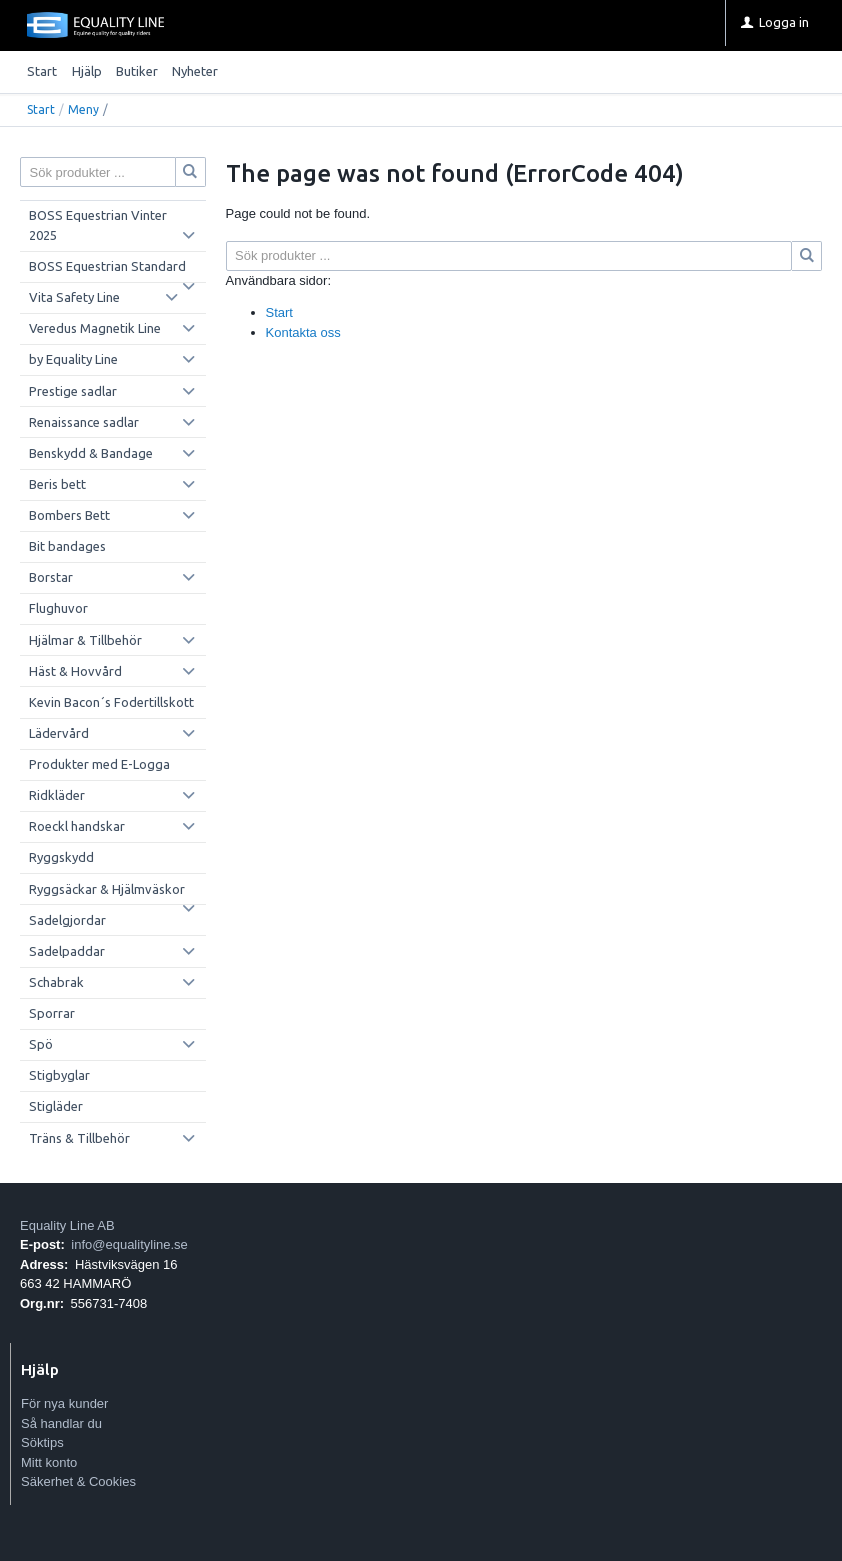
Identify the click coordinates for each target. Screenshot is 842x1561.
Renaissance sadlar (84, 422)
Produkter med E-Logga (99, 764)
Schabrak (56, 982)
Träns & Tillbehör (79, 1138)
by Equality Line (73, 359)
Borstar (51, 577)
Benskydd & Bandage (91, 453)
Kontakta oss (303, 332)
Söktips (42, 1442)
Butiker (137, 71)
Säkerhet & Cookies (78, 1481)
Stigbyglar (59, 1075)
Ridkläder (57, 795)
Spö (41, 1044)
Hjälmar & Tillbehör (85, 640)
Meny (83, 109)
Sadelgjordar (67, 920)
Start (42, 71)
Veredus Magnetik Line (95, 328)
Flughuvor (58, 608)
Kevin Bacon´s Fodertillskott (111, 702)
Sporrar (52, 1013)
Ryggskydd (61, 857)
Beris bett (57, 484)
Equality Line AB (67, 1225)
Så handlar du (61, 1423)
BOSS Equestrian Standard (107, 266)
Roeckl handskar (77, 826)
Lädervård (59, 733)
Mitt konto (49, 1462)
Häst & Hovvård (75, 671)
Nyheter (195, 71)
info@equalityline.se (129, 1244)
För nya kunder (64, 1403)
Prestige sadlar (73, 391)
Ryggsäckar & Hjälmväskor (107, 889)
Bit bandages (67, 546)
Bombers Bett (69, 515)
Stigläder (56, 1106)
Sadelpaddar (67, 951)
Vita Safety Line (74, 297)
